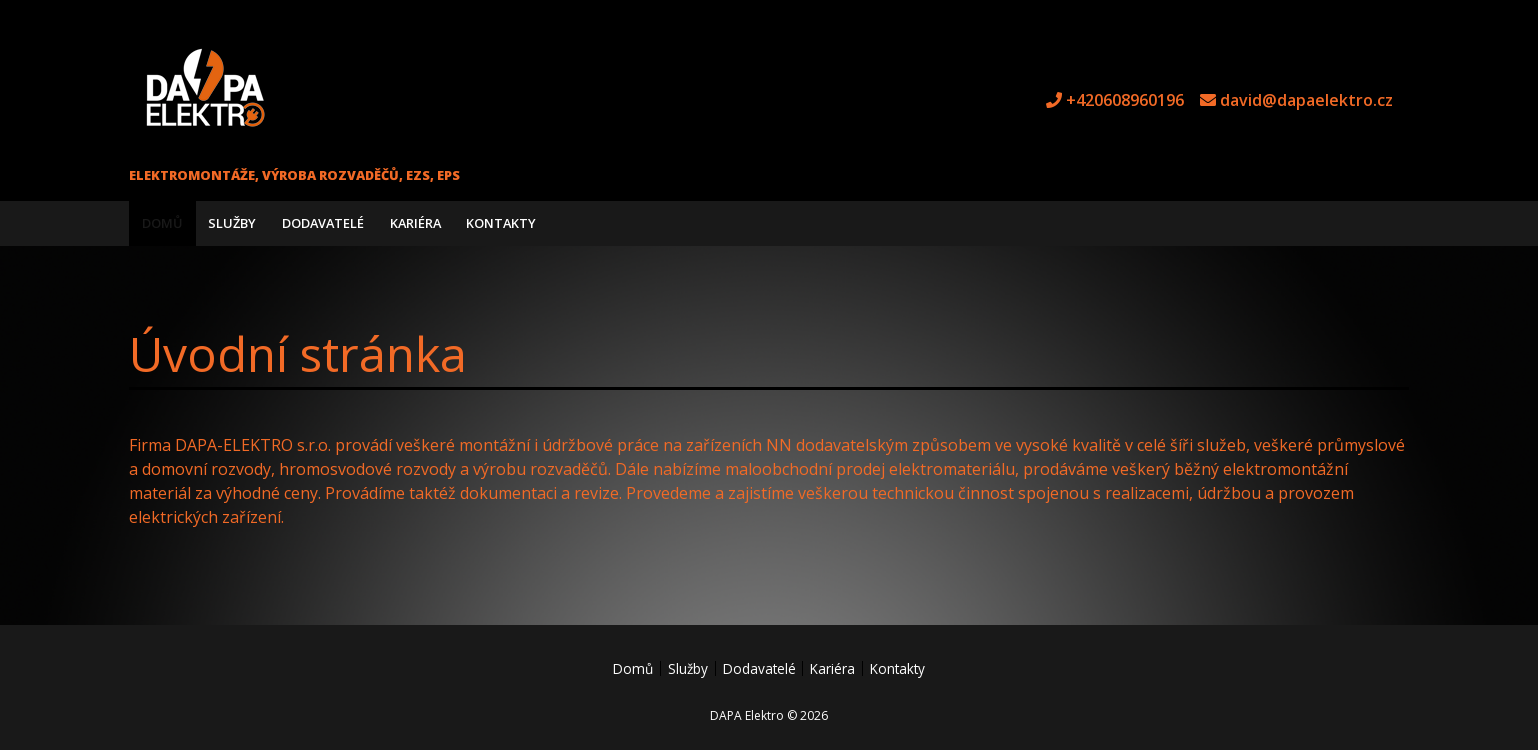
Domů (162, 223)
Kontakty (501, 223)
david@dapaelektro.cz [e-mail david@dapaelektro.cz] (1306, 100)
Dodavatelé (323, 223)
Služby (232, 223)
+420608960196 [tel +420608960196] (1125, 100)
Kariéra (415, 223)
